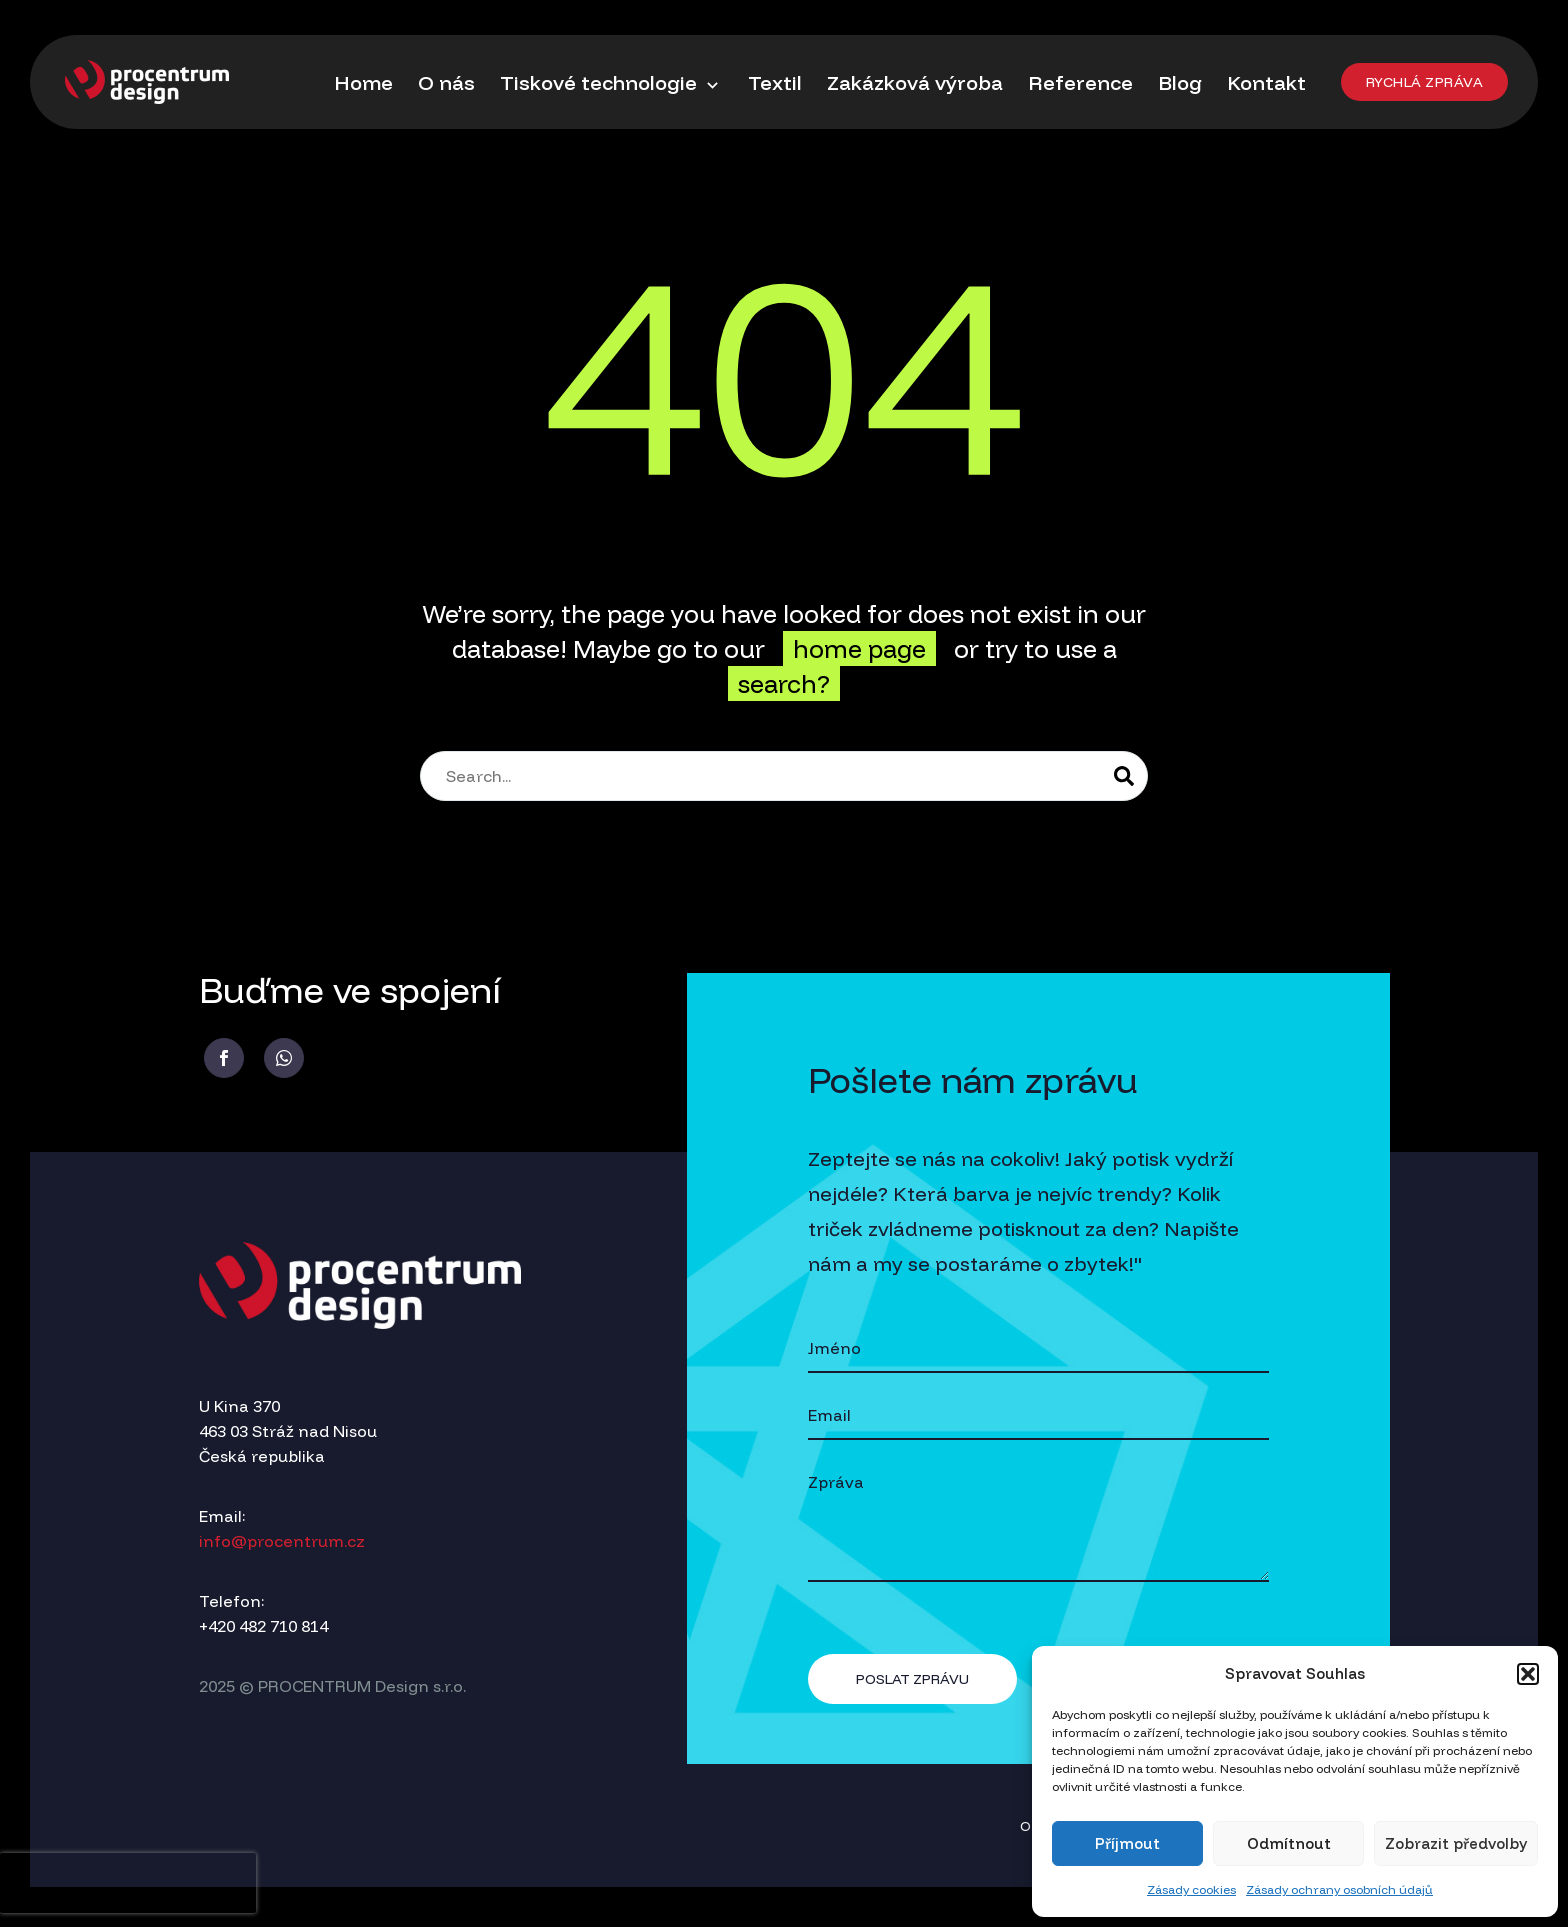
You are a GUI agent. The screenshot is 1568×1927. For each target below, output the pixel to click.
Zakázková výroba (915, 82)
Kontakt (1266, 82)
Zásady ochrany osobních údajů (1339, 1889)
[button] (1528, 1674)
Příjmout (1127, 1843)
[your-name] (1038, 1349)
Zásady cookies (1191, 1889)
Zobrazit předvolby (1456, 1843)
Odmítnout (1289, 1843)
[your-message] (1038, 1521)
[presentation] (128, 1883)
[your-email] (1038, 1416)
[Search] (784, 776)
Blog (1180, 82)
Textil (775, 82)
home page (859, 648)
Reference (1080, 82)
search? (784, 683)
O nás (446, 82)
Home (363, 82)
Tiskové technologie (611, 83)
